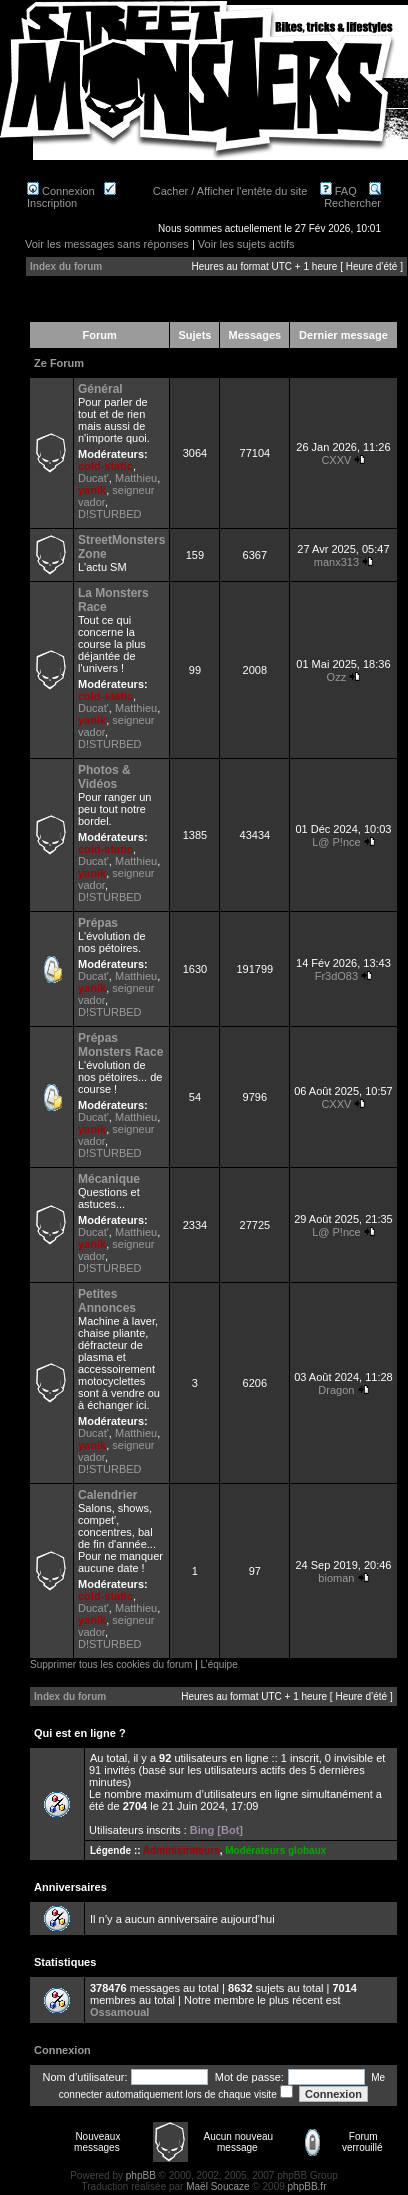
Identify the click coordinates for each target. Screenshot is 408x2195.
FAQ (338, 191)
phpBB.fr (307, 2186)
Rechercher (352, 197)
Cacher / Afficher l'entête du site (230, 191)
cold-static (105, 466)
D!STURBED (110, 514)
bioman (336, 1578)
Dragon (336, 1390)
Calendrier (107, 1495)
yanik (92, 490)
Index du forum (66, 266)
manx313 (336, 562)
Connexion (61, 191)
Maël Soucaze (217, 2186)
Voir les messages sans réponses (107, 244)
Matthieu (136, 478)
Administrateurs (181, 1850)
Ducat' (93, 478)
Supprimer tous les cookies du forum (111, 1664)
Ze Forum (59, 363)
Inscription (71, 197)
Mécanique (109, 1179)
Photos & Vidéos (104, 777)
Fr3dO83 (336, 976)
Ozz (337, 677)
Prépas (98, 923)
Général (100, 389)
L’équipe (218, 1664)
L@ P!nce (336, 842)
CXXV (336, 460)
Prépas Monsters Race (120, 1045)
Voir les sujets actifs (246, 244)
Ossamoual (119, 2012)
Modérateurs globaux (275, 1850)
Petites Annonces (107, 1301)
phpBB (141, 2175)
